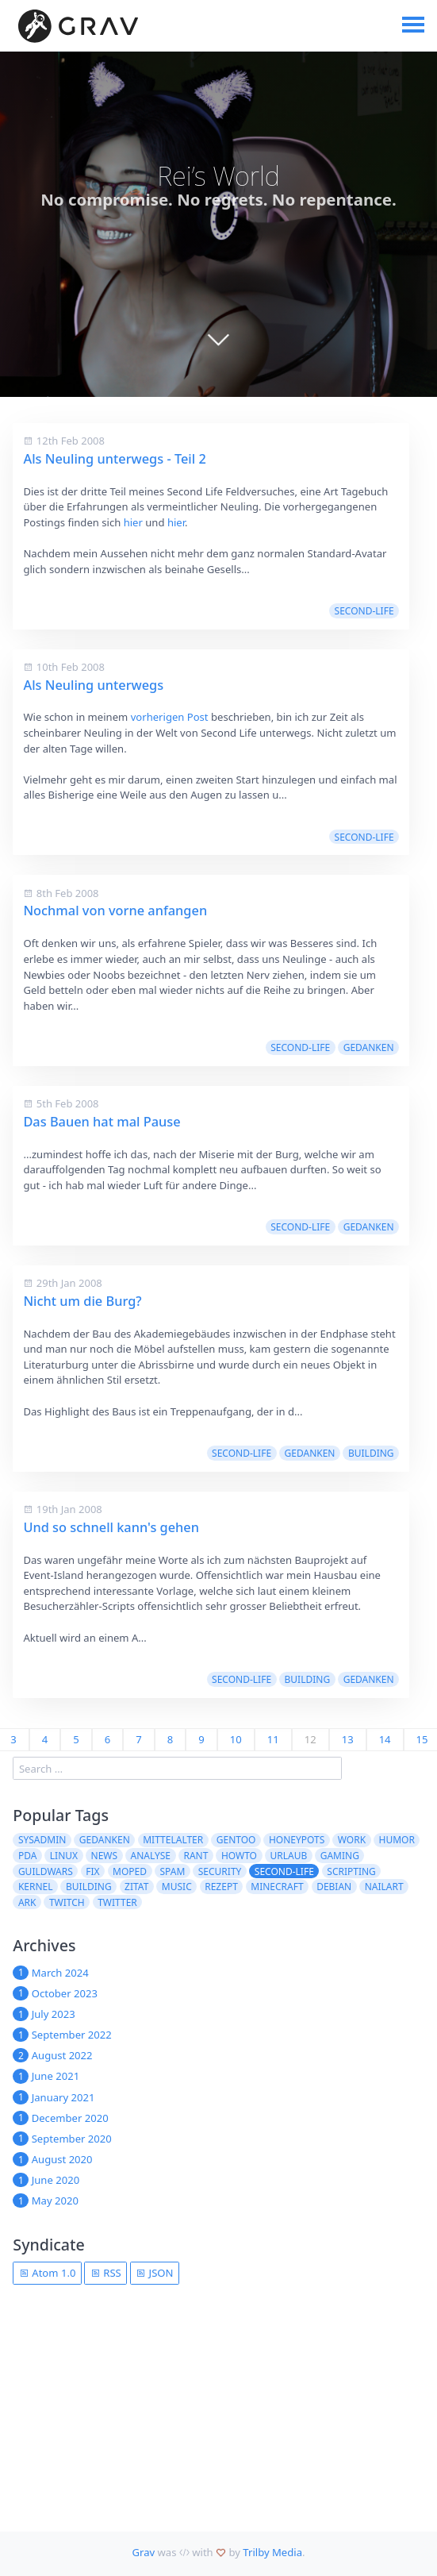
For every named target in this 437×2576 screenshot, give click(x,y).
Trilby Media (272, 2552)
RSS (105, 2273)
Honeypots (296, 1839)
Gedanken (368, 1047)
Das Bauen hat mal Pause (101, 1121)
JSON (154, 2273)
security (220, 1871)
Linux (64, 1855)
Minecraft (277, 1886)
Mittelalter (173, 1839)
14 (385, 1739)
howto (239, 1855)
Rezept (221, 1886)
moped (130, 1871)
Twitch (67, 1902)
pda (27, 1855)
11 (273, 1739)
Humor (397, 1839)
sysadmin (42, 1839)
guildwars (45, 1871)
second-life (364, 611)
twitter (117, 1902)
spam (172, 1871)
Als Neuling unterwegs (93, 685)
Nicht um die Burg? (82, 1301)
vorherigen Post (170, 717)
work (352, 1839)
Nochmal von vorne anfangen (115, 910)
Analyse (151, 1855)
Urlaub (288, 1855)
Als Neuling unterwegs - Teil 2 (114, 459)
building (371, 1453)
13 (348, 1739)
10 (236, 1739)
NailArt (384, 1886)
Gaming (339, 1855)
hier (133, 522)
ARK (27, 1902)
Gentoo (236, 1839)
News (104, 1855)
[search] (177, 1768)
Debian (333, 1886)
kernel (35, 1886)
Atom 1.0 (47, 2273)
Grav (143, 2552)
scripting (351, 1871)
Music (177, 1886)
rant (195, 1855)
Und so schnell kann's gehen (111, 1527)
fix (92, 1871)
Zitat (136, 1886)
